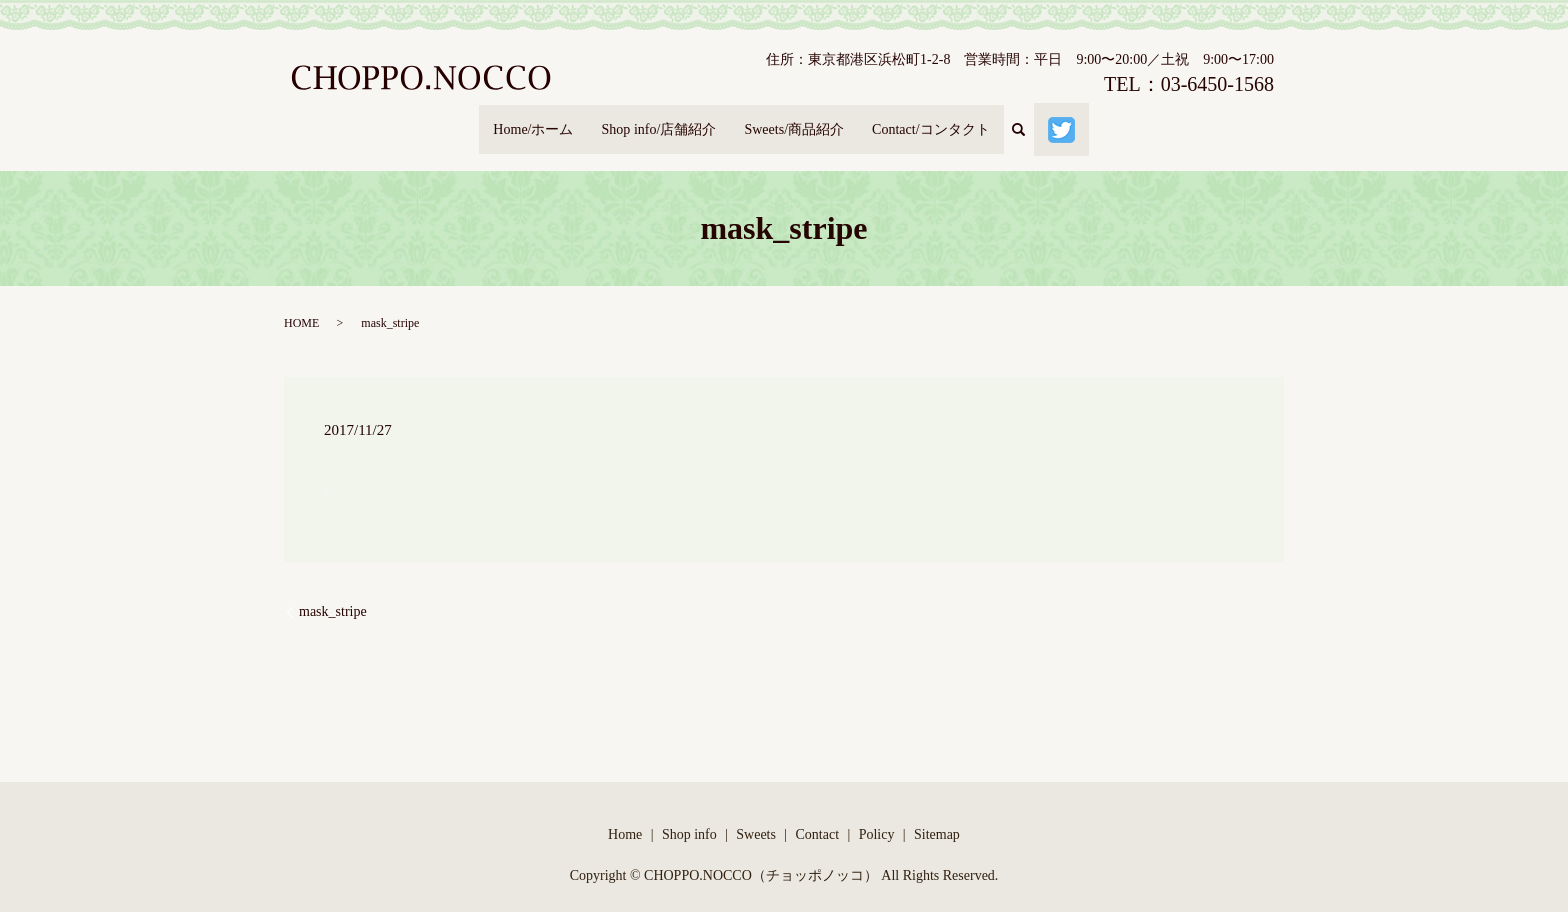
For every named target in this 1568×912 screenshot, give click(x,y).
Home (625, 815)
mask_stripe (333, 593)
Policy (877, 815)
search (1048, 121)
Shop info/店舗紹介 (650, 120)
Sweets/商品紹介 (797, 120)
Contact (818, 815)
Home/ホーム (514, 120)
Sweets (756, 815)
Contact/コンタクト (946, 120)
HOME (301, 305)
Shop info (689, 815)
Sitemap (937, 815)
